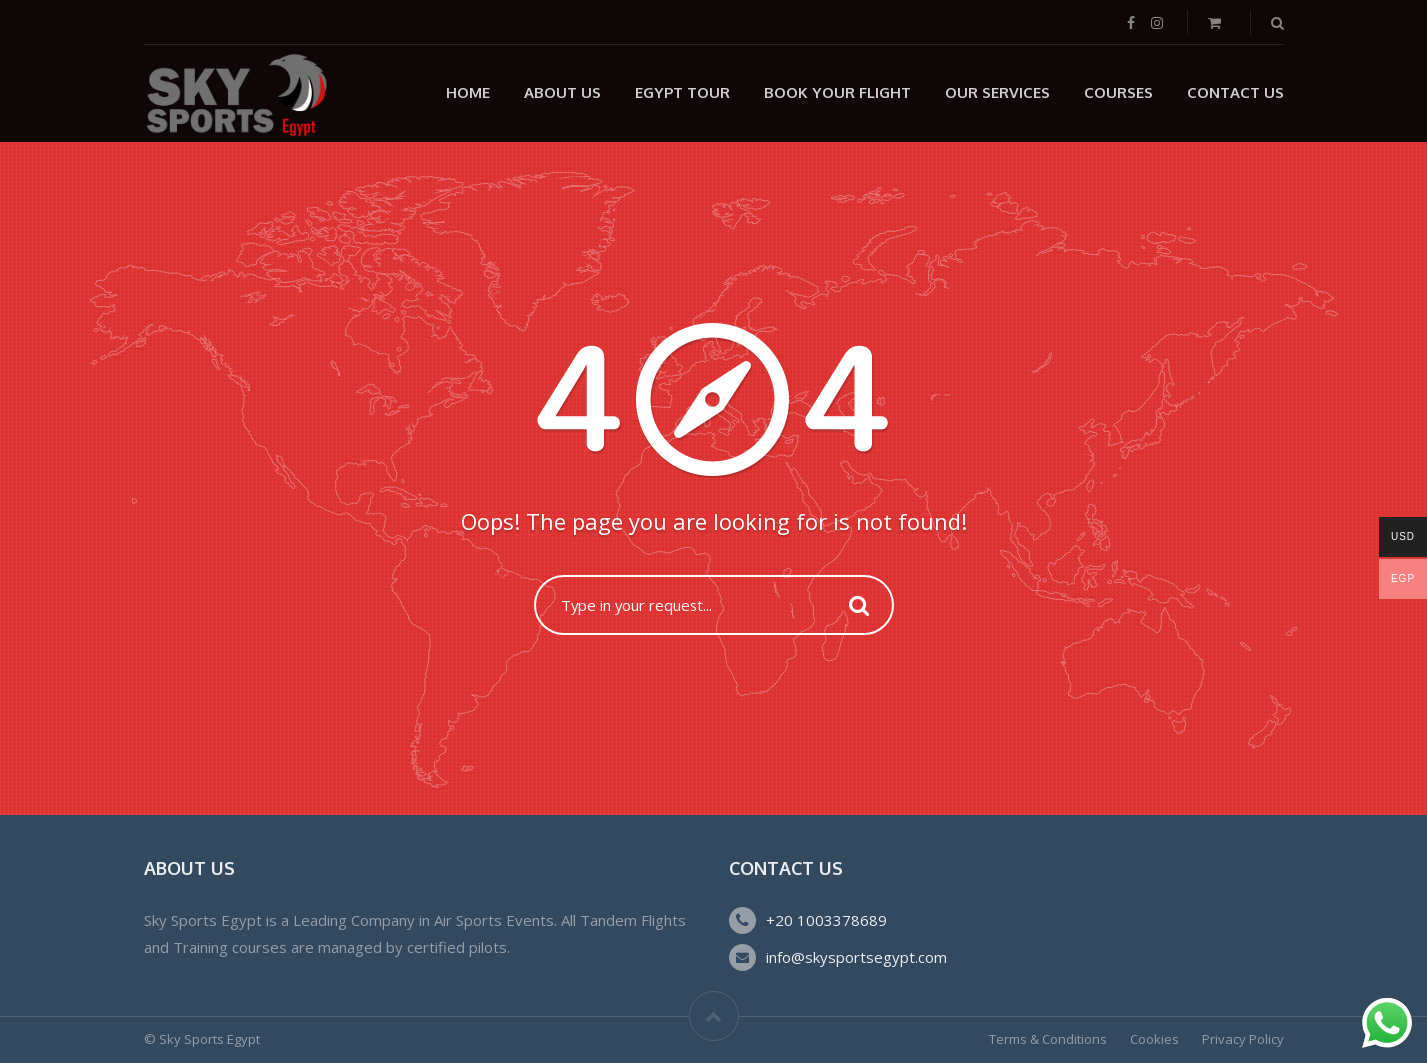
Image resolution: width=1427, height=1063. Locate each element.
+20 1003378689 (826, 920)
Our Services (997, 92)
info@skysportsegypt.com (856, 957)
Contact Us (1235, 92)
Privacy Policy (1243, 1039)
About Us (562, 92)
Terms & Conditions (1048, 1039)
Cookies (1154, 1039)
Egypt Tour (682, 92)
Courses (1118, 92)
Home (468, 92)
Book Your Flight (837, 92)
